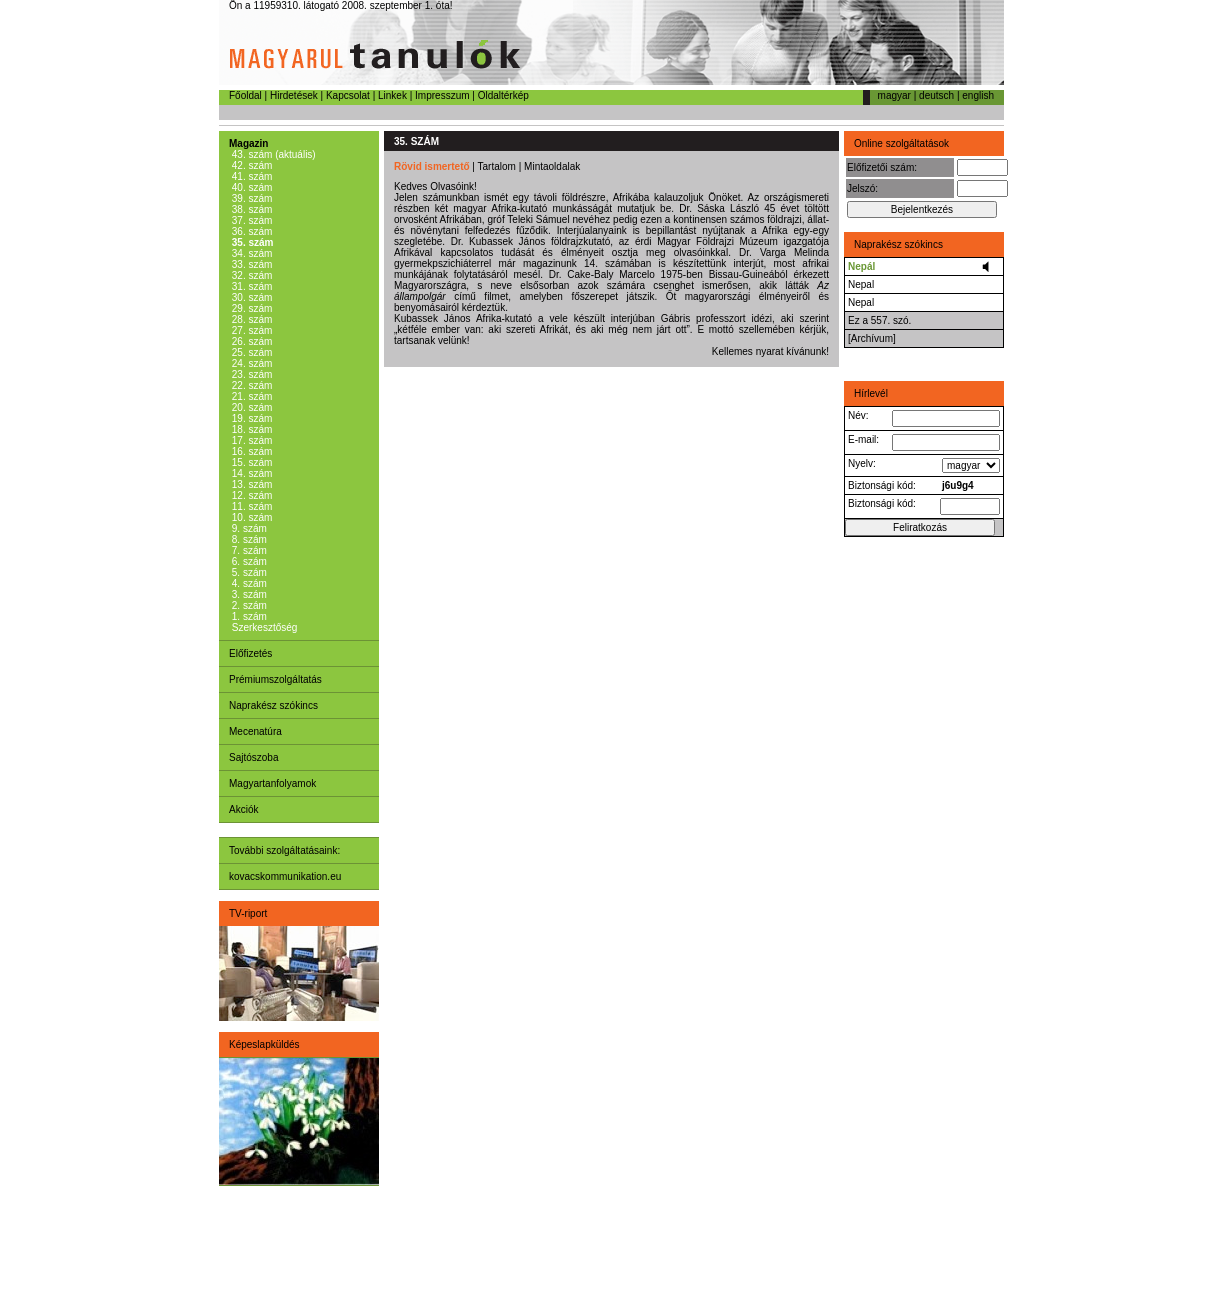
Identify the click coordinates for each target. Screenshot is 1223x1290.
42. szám (250, 165)
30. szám (250, 297)
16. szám (250, 451)
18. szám (250, 429)
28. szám (250, 319)
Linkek (392, 95)
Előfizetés (250, 653)
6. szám (248, 561)
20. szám (250, 407)
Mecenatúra (255, 731)
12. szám (250, 495)
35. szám (251, 242)
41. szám (250, 176)
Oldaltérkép (503, 95)
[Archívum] (872, 338)
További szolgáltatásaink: (284, 850)
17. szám (250, 440)
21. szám (250, 396)
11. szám (250, 506)
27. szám (250, 330)
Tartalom (497, 166)
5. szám (248, 572)
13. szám (250, 484)
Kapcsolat (348, 95)
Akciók (243, 809)
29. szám (250, 308)
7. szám (248, 550)
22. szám (250, 385)
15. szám (250, 462)
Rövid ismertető (432, 166)
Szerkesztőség (263, 627)
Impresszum (442, 95)
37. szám (250, 220)
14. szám (250, 473)
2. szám (248, 605)
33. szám (250, 264)
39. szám (250, 198)
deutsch (936, 95)
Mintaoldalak (552, 166)
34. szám (250, 253)
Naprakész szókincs (273, 705)
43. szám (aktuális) (272, 154)
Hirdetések (294, 95)
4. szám (248, 583)
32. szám (250, 275)
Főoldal (245, 95)
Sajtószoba (253, 757)
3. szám (248, 594)
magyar (894, 95)
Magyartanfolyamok (272, 783)
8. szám (248, 539)
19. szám (250, 418)
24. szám (250, 363)
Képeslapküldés (264, 1044)
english (978, 95)
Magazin (248, 143)
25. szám (250, 352)
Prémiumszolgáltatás (275, 679)
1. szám (248, 616)
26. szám (250, 341)
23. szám (250, 374)
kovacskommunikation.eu (285, 876)
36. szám (250, 231)
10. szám (250, 517)
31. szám (250, 286)
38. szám (250, 209)
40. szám (250, 187)
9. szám (248, 528)
